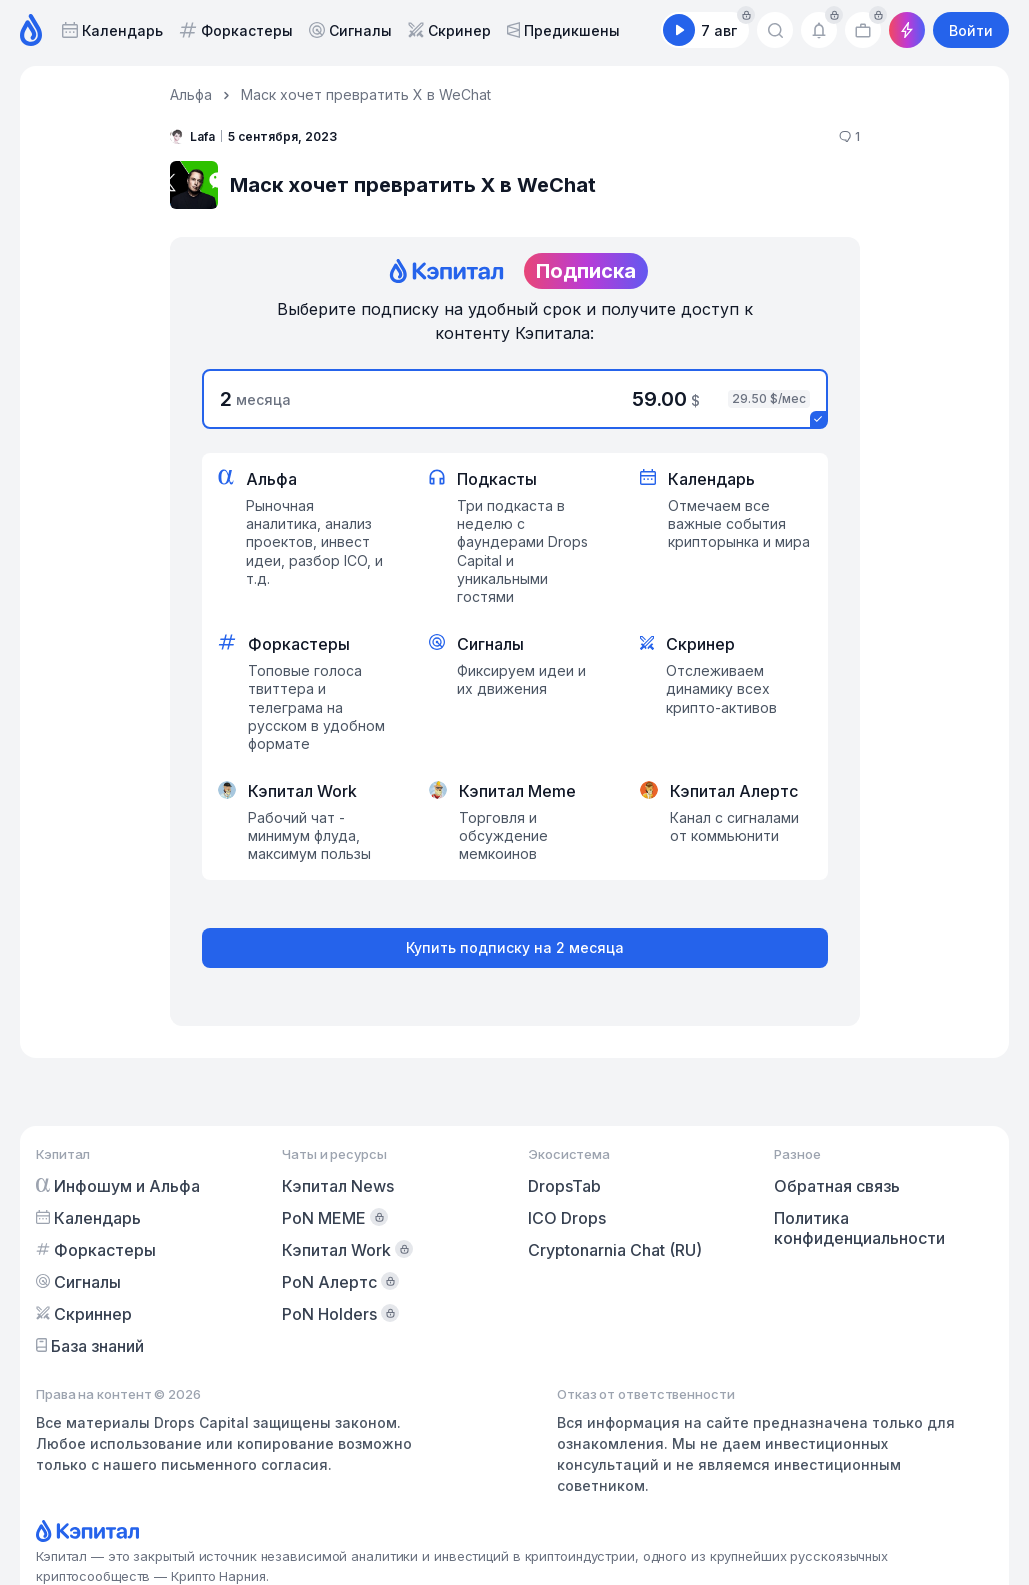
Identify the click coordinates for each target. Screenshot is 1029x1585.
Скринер (449, 30)
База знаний (90, 1346)
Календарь (112, 30)
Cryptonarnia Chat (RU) (615, 1250)
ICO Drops (567, 1218)
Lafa (192, 136)
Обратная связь (837, 1186)
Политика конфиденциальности (859, 1228)
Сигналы (350, 30)
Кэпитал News (338, 1186)
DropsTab (564, 1186)
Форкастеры (236, 30)
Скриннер (84, 1314)
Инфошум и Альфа (118, 1186)
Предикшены (563, 30)
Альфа (191, 94)
